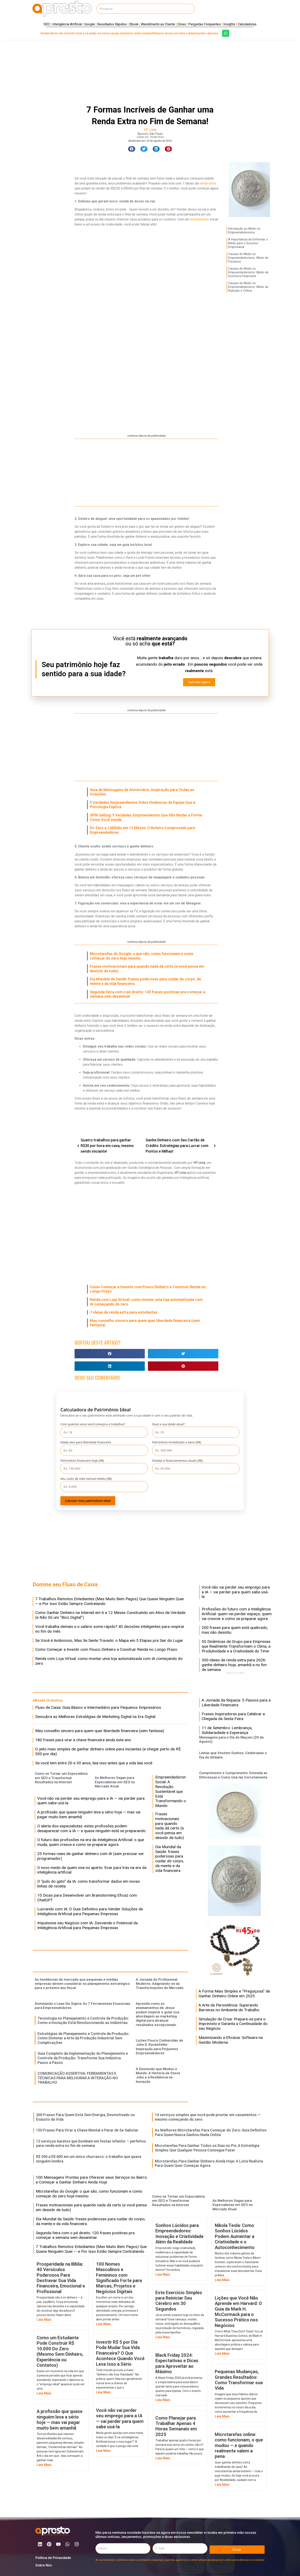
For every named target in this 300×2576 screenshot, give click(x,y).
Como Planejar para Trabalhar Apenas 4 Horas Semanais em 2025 (176, 2426)
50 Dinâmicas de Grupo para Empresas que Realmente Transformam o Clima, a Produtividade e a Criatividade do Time (236, 1646)
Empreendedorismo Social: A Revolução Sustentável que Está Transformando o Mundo (172, 1791)
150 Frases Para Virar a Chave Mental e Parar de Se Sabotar (87, 2130)
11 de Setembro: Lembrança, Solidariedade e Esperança (227, 1730)
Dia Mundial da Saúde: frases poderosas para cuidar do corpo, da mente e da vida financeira (169, 1858)
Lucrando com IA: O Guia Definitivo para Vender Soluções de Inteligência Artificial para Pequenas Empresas (90, 1911)
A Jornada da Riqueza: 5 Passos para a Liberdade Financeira (236, 1702)
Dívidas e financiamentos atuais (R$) (177, 1460)
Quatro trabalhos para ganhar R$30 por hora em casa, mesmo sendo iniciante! (105, 1145)
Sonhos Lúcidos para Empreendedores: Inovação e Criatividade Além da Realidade (179, 2233)
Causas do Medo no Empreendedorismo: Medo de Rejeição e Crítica (248, 286)
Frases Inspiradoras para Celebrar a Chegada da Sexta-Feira (233, 1716)
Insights (229, 24)
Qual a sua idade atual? (168, 1424)
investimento (199, 219)
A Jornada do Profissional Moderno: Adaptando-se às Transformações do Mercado (160, 1983)
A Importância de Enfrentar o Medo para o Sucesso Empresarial (248, 243)
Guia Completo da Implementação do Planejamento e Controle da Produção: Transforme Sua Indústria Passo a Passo (83, 2058)
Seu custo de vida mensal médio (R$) (86, 1478)
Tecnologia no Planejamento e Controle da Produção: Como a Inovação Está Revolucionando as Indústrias (83, 2020)
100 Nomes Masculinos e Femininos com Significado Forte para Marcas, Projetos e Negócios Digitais (119, 2277)
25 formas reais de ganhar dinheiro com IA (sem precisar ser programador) (90, 1856)
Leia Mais (44, 2320)
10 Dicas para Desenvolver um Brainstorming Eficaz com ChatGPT (87, 1897)
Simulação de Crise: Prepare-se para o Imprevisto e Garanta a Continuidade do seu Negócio (233, 2024)
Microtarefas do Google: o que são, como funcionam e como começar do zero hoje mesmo (89, 2193)
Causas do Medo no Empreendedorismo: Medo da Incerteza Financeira (248, 272)
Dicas (182, 24)
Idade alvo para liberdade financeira (85, 1442)
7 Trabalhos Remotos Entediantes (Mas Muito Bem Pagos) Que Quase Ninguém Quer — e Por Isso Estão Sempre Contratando (109, 1601)
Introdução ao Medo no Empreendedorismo (244, 230)
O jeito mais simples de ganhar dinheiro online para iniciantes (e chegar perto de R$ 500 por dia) (108, 1751)
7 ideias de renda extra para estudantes (124, 1312)
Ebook (134, 24)
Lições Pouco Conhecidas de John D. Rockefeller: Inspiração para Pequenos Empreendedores (159, 2046)
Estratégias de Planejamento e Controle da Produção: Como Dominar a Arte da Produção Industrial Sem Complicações (83, 2038)
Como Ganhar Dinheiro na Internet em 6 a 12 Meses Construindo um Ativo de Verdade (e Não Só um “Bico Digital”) (110, 1615)
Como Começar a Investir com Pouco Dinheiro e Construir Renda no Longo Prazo (106, 1649)
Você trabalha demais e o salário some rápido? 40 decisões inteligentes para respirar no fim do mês (109, 1629)
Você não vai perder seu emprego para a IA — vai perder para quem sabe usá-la (91, 1801)
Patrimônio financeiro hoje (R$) (82, 1460)
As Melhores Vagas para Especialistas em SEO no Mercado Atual (115, 1782)
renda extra (208, 183)
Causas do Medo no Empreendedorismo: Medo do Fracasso (248, 257)
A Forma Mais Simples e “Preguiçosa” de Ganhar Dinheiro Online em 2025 (234, 1993)
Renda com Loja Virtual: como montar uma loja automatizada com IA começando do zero (108, 1661)
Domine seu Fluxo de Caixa (65, 1584)
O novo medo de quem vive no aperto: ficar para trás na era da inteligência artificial (91, 1870)
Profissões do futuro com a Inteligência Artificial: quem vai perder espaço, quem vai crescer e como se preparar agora (237, 1614)
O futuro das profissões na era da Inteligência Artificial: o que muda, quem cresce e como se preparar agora (90, 1842)
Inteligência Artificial (67, 24)
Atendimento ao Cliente (158, 24)
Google (89, 24)
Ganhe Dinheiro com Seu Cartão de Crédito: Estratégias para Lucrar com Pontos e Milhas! (181, 1145)
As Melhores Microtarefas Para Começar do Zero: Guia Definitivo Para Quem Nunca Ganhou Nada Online (211, 2132)
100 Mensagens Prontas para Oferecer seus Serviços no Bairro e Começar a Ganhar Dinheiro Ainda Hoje (91, 2180)
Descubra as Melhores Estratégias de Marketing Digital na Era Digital (95, 1716)
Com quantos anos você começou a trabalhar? (92, 1424)
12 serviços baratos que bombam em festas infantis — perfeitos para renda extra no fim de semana (91, 2143)
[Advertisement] (231, 8)
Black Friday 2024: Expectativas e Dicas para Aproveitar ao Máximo (176, 2363)
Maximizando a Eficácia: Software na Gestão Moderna (231, 2040)
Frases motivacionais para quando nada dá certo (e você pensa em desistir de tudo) (169, 1826)
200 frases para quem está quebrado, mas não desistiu (235, 1630)
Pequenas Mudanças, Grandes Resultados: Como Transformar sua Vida (239, 2380)
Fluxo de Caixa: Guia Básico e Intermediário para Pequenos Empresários (98, 1707)
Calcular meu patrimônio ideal (88, 1501)
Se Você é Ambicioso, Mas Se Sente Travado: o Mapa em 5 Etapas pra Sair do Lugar (109, 1640)
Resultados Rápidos (112, 24)
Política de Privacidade (53, 2558)
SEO (47, 24)
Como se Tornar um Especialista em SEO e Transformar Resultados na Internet (61, 1777)
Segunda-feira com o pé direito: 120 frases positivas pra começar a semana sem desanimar (85, 2235)
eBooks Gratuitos (48, 1700)
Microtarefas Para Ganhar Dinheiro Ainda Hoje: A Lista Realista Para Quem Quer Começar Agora (209, 2163)
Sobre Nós (43, 2565)
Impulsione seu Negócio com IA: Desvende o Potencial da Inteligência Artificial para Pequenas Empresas (87, 1925)
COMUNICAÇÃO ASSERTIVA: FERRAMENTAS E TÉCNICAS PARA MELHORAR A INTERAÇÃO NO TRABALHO (78, 2077)
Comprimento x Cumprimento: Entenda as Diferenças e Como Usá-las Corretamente (233, 1775)
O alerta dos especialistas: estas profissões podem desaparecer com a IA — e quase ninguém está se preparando (91, 1828)
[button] (131, 149)
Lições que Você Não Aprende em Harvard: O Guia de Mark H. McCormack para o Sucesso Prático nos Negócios (238, 2311)
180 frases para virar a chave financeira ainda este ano (83, 1740)
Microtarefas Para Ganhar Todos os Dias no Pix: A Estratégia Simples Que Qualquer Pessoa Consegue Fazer (207, 2147)
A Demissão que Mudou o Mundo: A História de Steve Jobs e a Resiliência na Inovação (158, 2075)
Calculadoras (247, 24)
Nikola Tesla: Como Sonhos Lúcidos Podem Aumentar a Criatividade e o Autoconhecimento (235, 2236)
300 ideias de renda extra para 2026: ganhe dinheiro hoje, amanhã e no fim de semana (234, 1665)
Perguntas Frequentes (204, 24)
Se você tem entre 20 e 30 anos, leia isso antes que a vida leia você (93, 1763)
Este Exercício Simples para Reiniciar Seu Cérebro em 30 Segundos (178, 2301)
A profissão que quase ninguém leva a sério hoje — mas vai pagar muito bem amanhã (88, 1814)
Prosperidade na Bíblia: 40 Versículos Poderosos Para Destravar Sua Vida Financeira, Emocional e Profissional (61, 2277)
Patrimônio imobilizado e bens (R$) (176, 1442)
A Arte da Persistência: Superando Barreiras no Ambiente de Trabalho (229, 2007)
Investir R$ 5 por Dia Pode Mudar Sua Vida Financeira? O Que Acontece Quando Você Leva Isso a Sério (120, 2353)
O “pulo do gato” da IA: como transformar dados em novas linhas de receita (88, 1884)
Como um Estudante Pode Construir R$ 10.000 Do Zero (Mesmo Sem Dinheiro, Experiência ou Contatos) (60, 2351)
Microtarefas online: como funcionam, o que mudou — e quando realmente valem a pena (239, 2445)
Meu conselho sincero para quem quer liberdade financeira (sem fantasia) (99, 1730)
